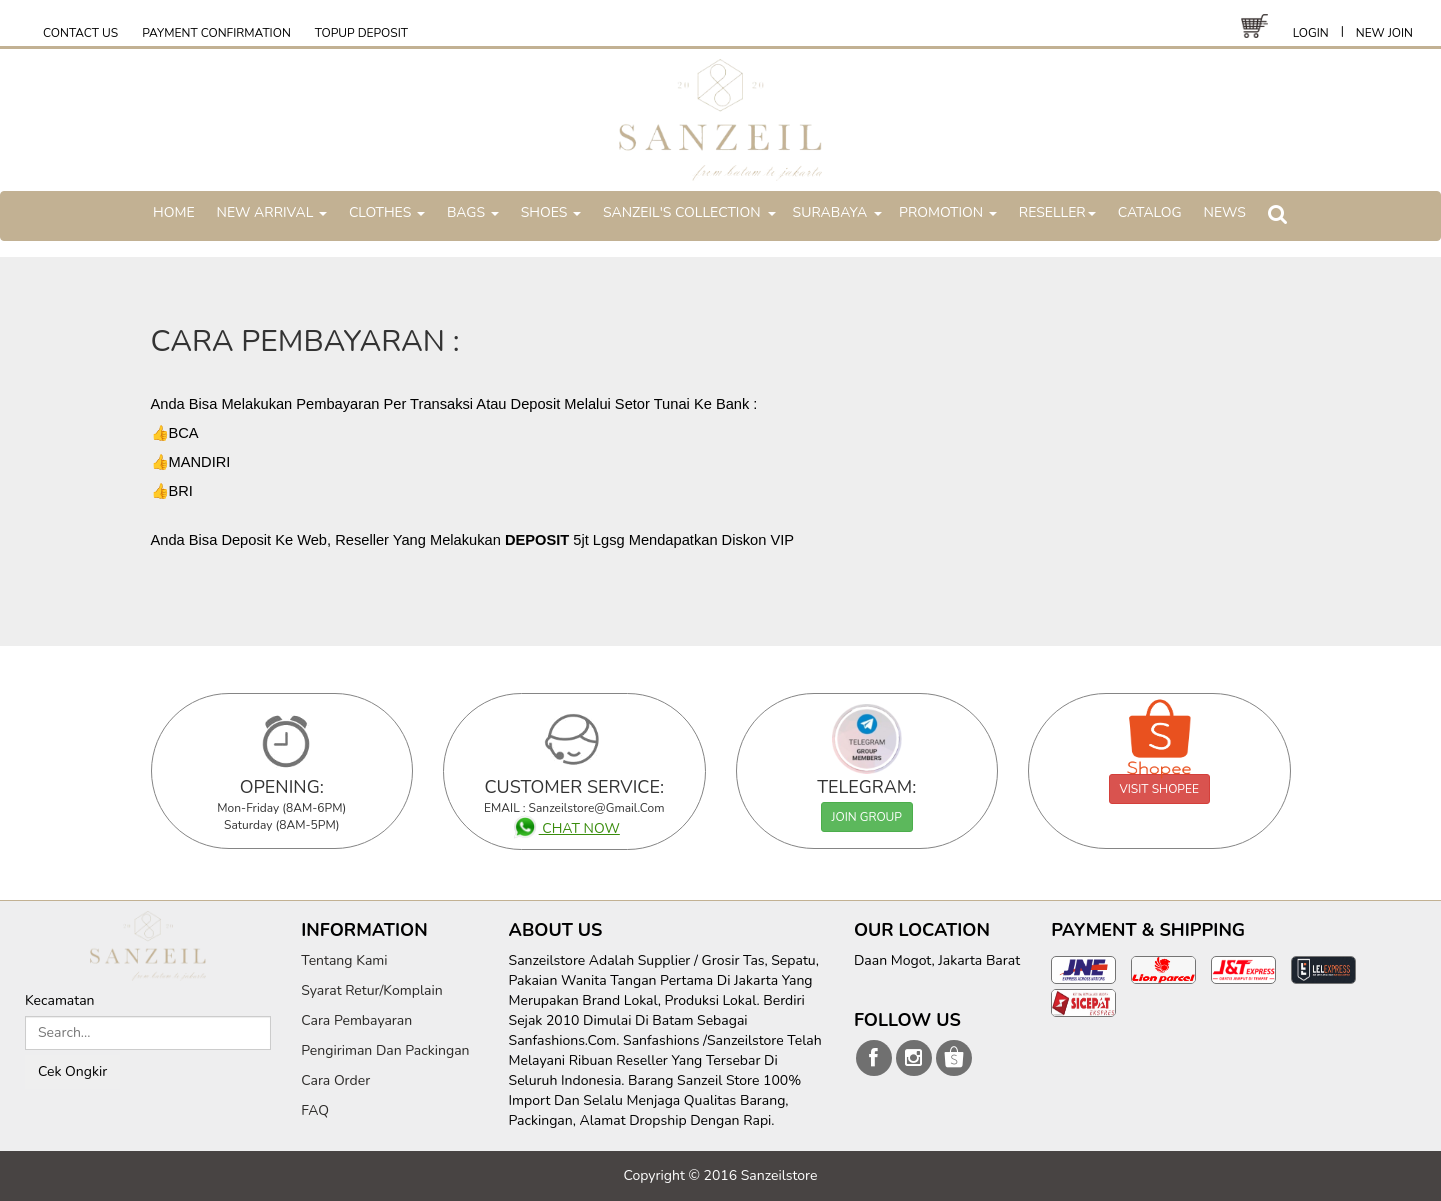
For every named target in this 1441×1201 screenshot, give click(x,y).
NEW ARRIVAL (272, 212)
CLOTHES (387, 212)
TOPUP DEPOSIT (361, 33)
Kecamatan (60, 1000)
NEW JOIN (1384, 33)
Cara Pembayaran (356, 1020)
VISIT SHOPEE (1159, 789)
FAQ (315, 1110)
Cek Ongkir (72, 1071)
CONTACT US (80, 33)
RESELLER (1057, 212)
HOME (174, 212)
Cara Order (335, 1080)
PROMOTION (948, 212)
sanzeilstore (874, 1058)
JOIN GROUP (867, 817)
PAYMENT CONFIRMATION (216, 33)
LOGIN (1311, 33)
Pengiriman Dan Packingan (385, 1050)
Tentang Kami (344, 960)
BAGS (473, 212)
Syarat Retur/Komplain (371, 990)
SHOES (551, 212)
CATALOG (1150, 212)
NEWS (1225, 212)
